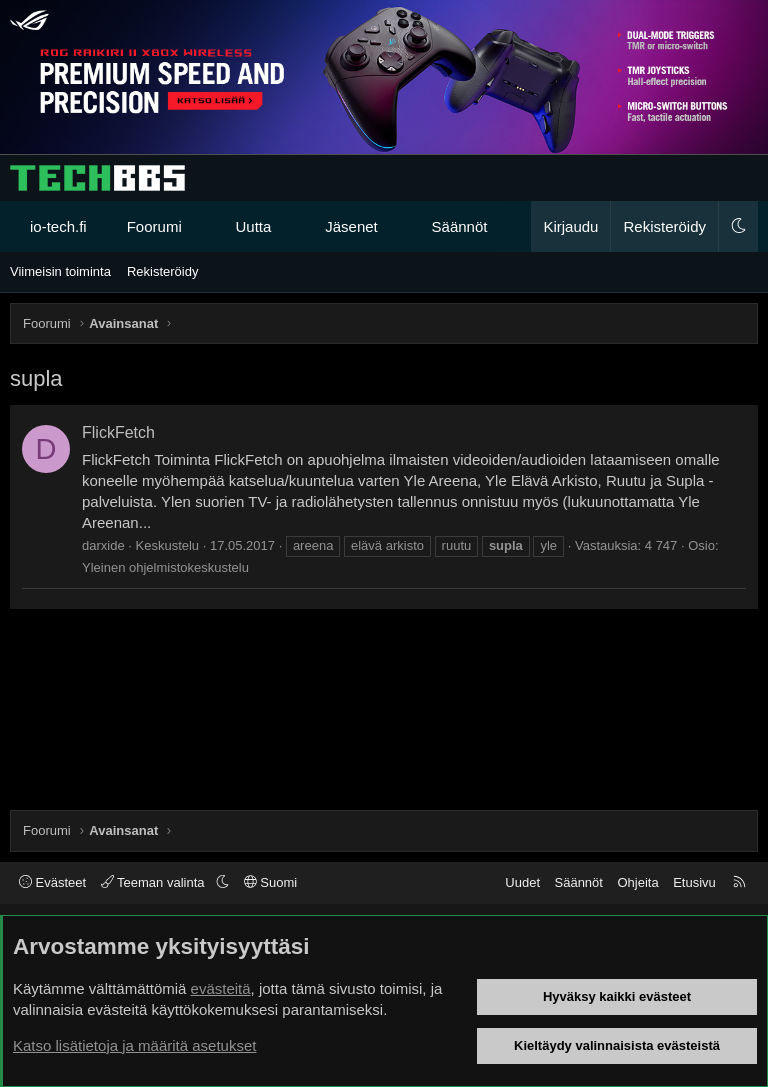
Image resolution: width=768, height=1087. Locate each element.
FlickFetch (118, 432)
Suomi (270, 882)
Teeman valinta (154, 882)
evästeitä (221, 988)
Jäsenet (351, 226)
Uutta (254, 226)
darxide (103, 545)
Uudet (522, 882)
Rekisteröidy (163, 271)
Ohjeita (637, 882)
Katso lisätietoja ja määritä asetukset (134, 1045)
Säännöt (460, 226)
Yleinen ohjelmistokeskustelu (165, 567)
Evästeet (52, 882)
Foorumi (154, 226)
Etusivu (694, 882)
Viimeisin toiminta (60, 271)
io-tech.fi (58, 226)
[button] (199, 226)
